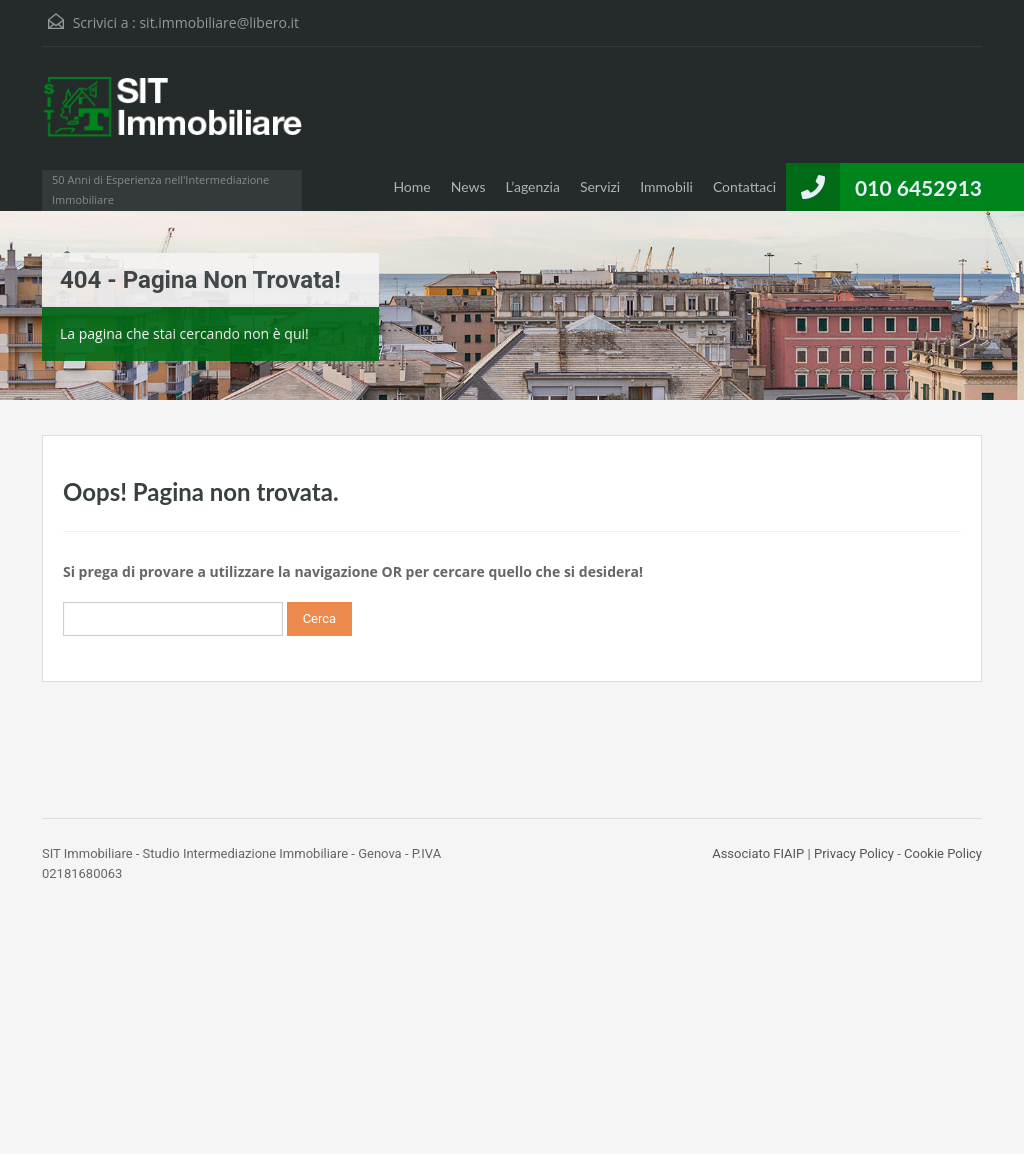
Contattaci (744, 186)
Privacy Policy (854, 853)
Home (411, 186)
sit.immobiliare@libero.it (219, 22)
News (468, 186)
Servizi (600, 186)
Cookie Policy (943, 853)
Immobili (666, 186)
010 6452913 (918, 187)
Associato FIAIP (758, 853)
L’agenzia (533, 186)
